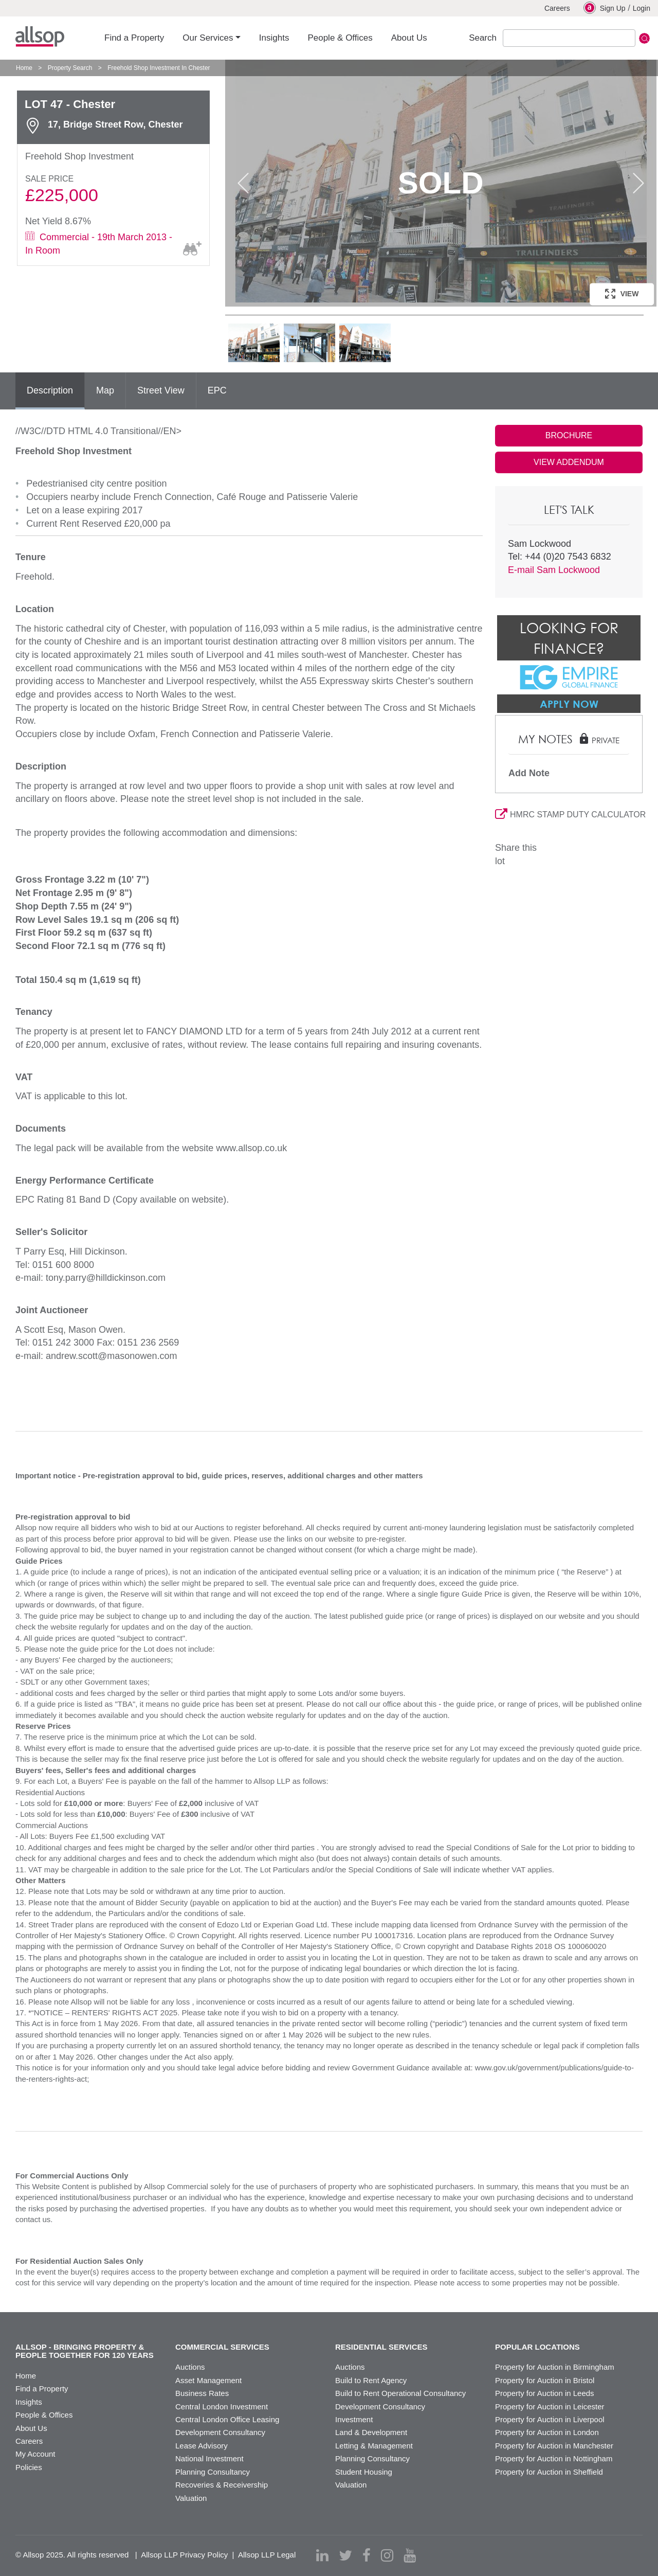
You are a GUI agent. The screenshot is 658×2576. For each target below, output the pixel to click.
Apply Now (569, 703)
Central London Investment (221, 2406)
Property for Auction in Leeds (544, 2393)
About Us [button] (409, 38)
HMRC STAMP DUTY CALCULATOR (569, 814)
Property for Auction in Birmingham (554, 2367)
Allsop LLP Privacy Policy (184, 2554)
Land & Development (371, 2432)
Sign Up (604, 8)
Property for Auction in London (547, 2432)
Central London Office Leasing (227, 2419)
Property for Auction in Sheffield (549, 2471)
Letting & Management (374, 2445)
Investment (354, 2419)
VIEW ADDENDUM (569, 462)
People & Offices (43, 2414)
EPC (217, 390)
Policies (28, 2467)
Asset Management (208, 2380)
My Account (35, 2453)
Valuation (191, 2498)
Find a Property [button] (134, 38)
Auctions (190, 2367)
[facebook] (366, 2555)
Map (105, 390)
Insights (28, 2402)
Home (24, 67)
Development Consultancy (220, 2432)
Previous (243, 183)
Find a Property (41, 2388)
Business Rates (202, 2393)
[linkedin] (322, 2555)
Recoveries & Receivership (221, 2484)
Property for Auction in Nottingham (553, 2458)
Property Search (70, 67)
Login (641, 8)
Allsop (39, 36)
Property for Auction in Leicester (550, 2406)
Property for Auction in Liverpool (550, 2419)
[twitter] (345, 2555)
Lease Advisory (201, 2445)
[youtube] (409, 2555)
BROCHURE (569, 435)
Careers (557, 8)
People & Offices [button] (339, 38)
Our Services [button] (207, 38)
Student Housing (363, 2471)
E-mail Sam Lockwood (554, 570)
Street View (161, 390)
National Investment (209, 2458)
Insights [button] (274, 38)
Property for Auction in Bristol (544, 2380)
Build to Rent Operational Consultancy (400, 2393)
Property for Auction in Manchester (554, 2445)
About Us (31, 2428)
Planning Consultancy (212, 2471)
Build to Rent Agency (371, 2380)
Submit (644, 38)
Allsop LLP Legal (267, 2554)
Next (638, 183)
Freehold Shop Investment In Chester (158, 67)
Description (50, 390)
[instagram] (387, 2555)
